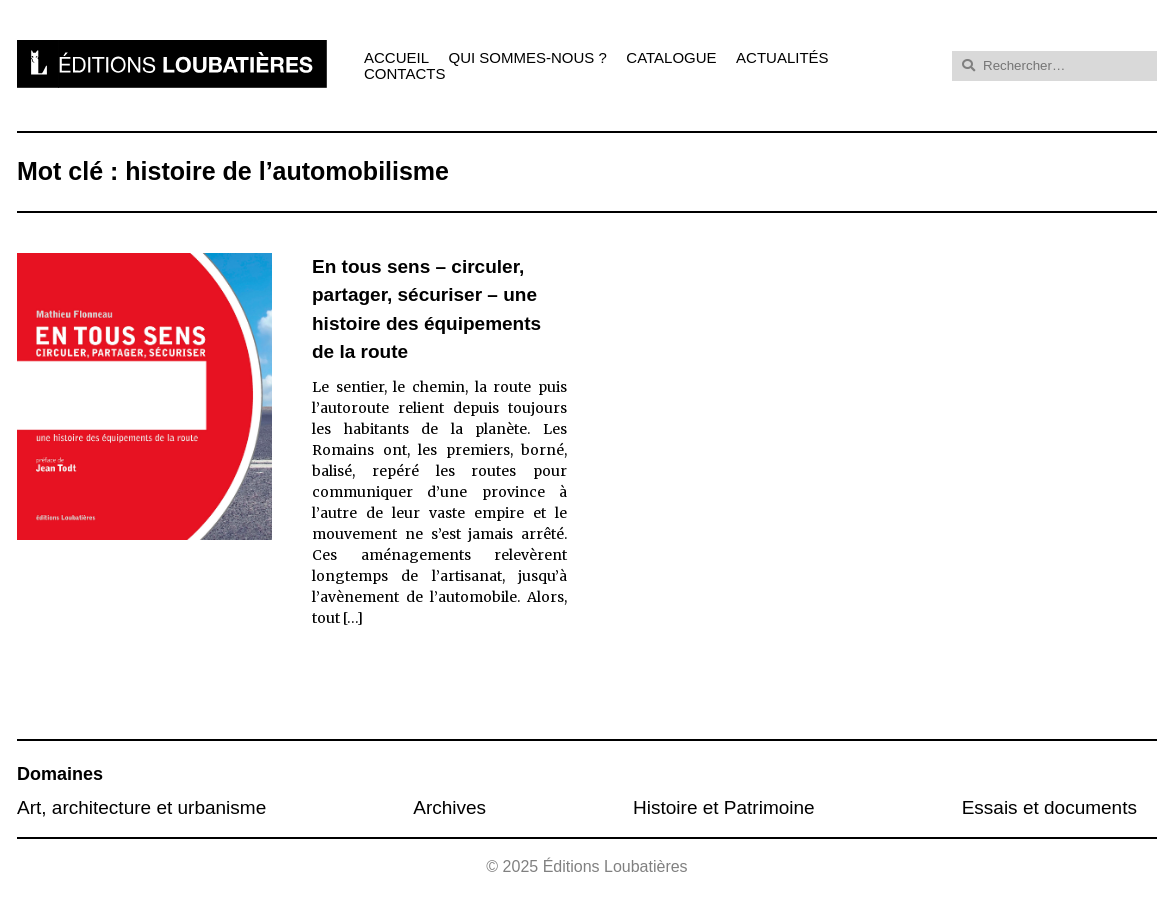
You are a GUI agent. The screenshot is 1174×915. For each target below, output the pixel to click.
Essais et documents (1049, 807)
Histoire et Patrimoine (724, 807)
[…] (353, 618)
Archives (449, 807)
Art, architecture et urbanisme (141, 807)
